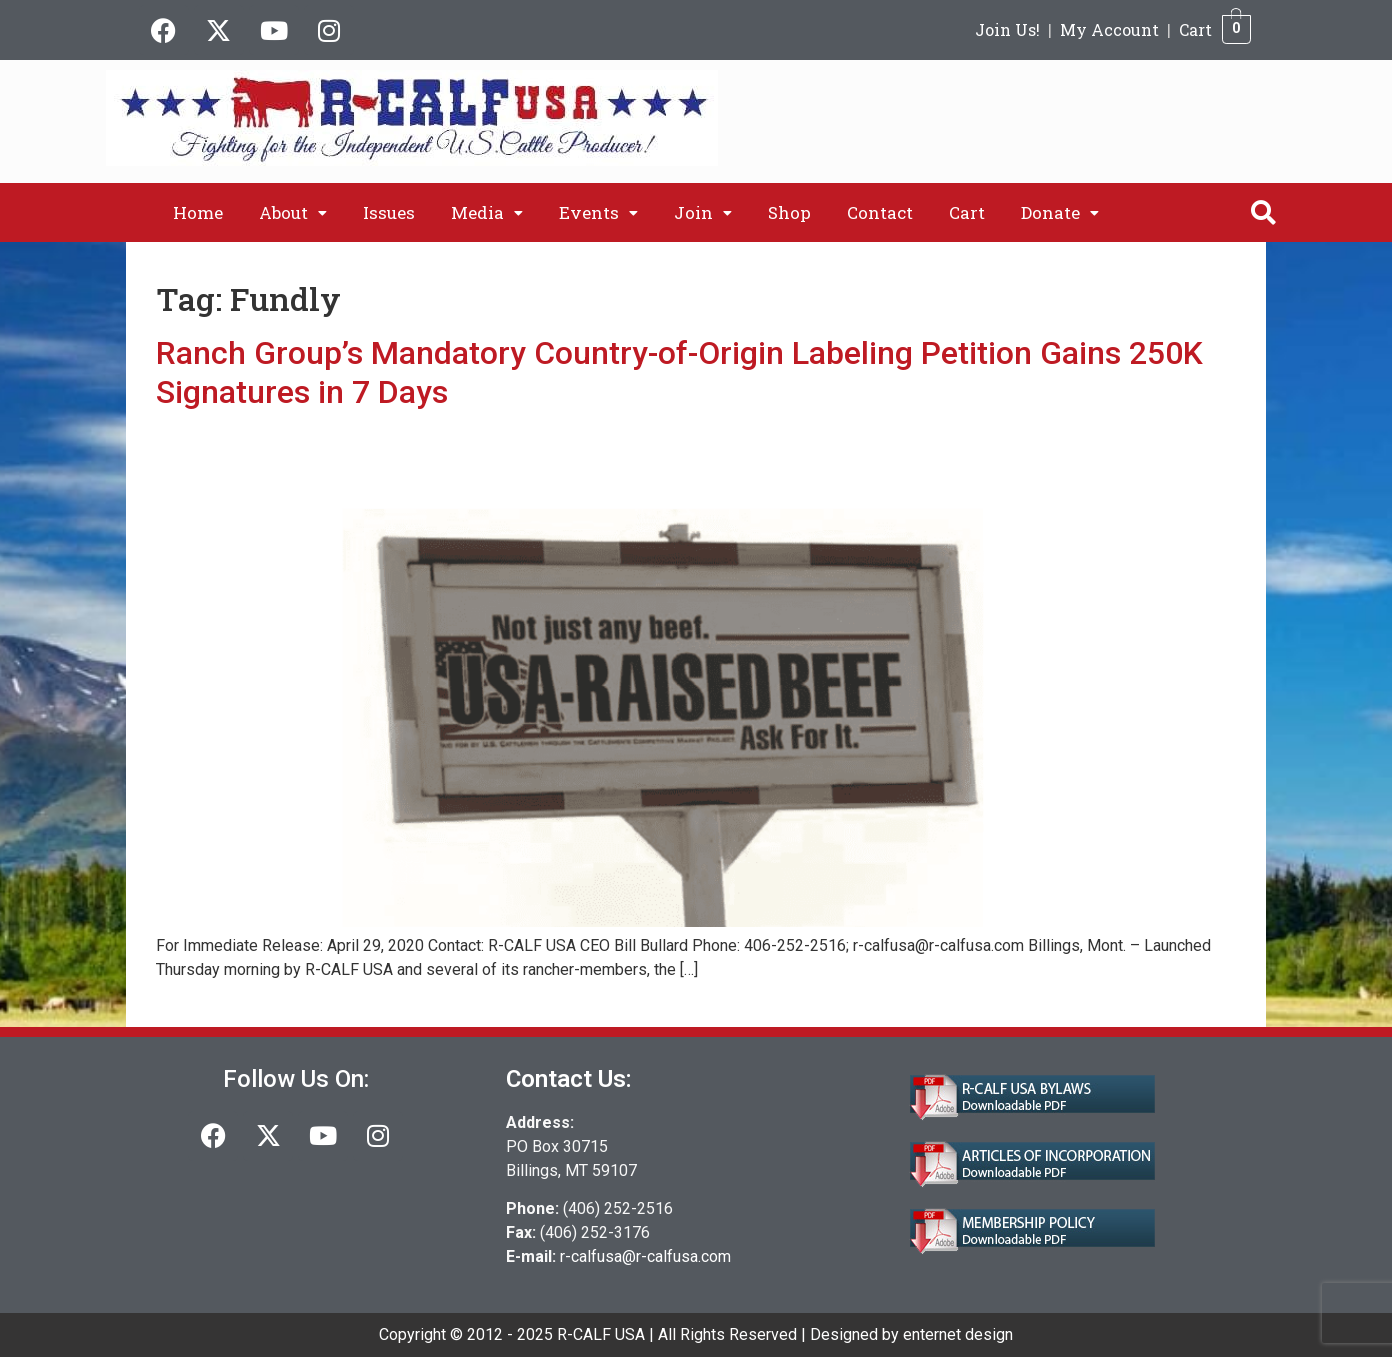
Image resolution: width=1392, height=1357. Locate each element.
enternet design (958, 1334)
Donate (1060, 212)
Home (198, 212)
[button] (293, 212)
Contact (880, 212)
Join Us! (1007, 29)
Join (703, 212)
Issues (389, 212)
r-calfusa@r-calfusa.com (645, 1256)
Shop (789, 212)
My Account (1109, 29)
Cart (1195, 29)
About (293, 212)
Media (487, 212)
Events (598, 212)
